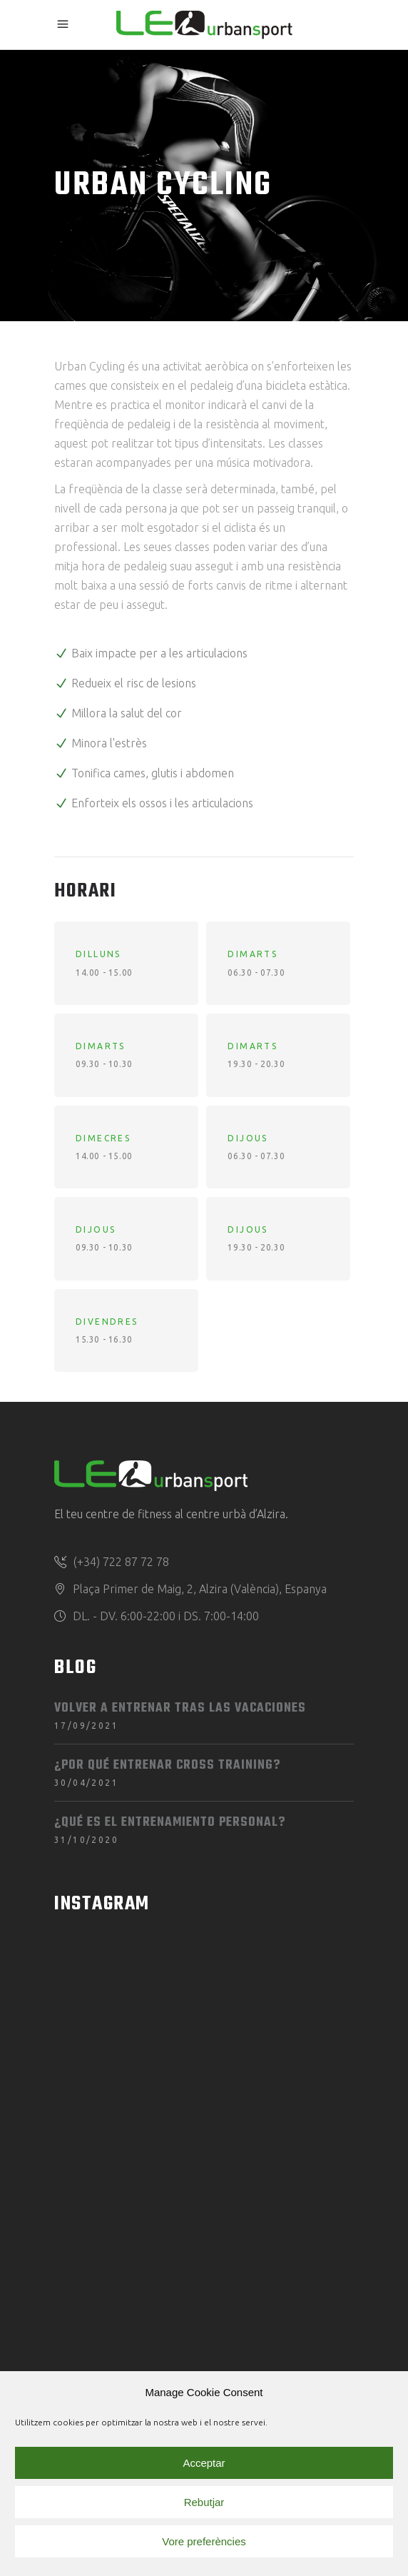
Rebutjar (204, 2502)
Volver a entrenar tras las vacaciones (180, 1708)
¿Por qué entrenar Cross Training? (167, 1765)
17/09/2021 (86, 1725)
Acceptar (204, 2463)
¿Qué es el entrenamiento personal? (169, 1822)
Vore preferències (204, 2541)
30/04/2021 (86, 1782)
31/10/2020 (86, 1839)
